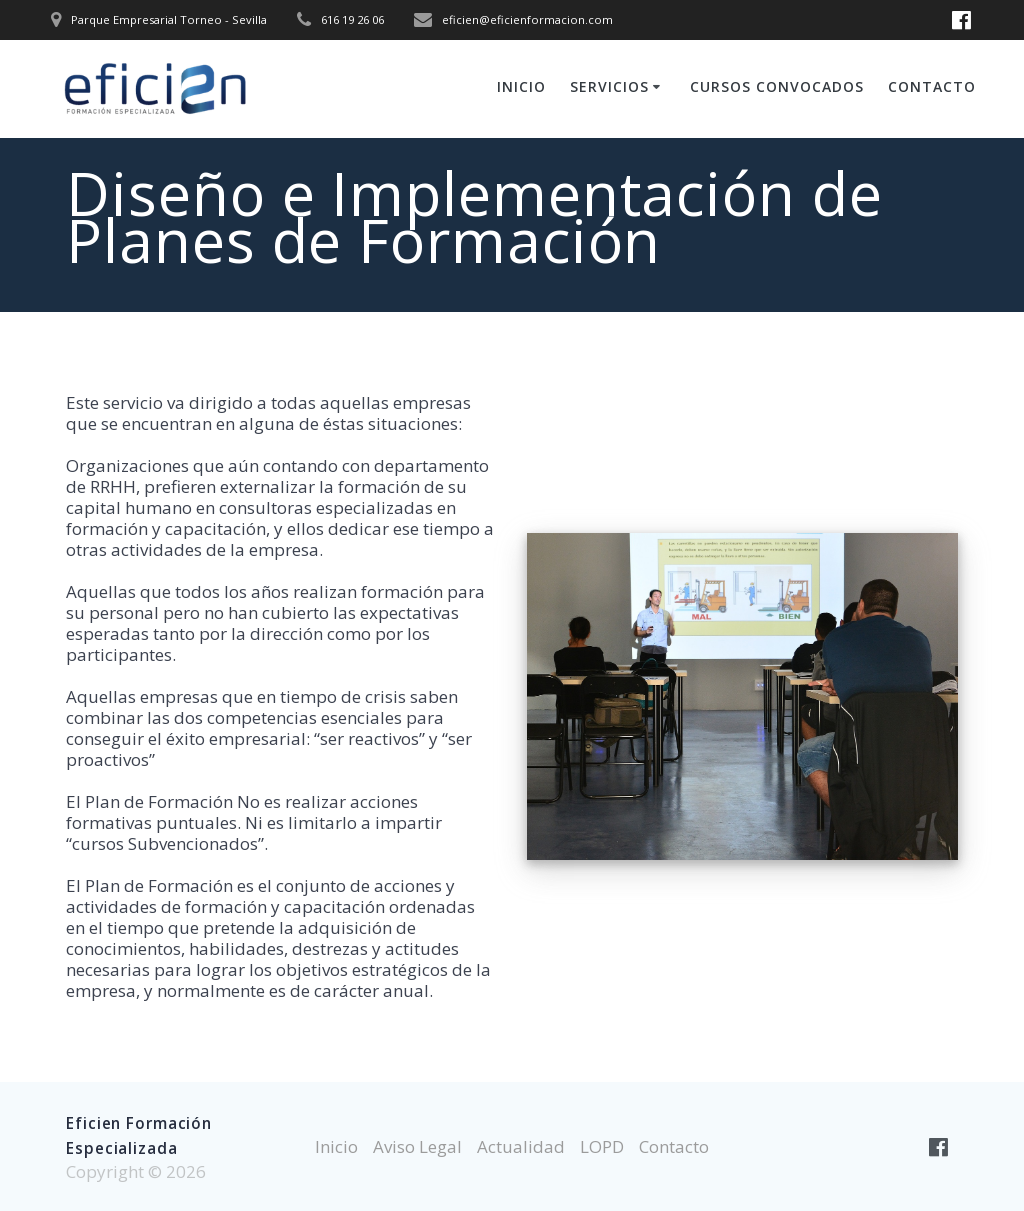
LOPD (602, 1146)
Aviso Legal (417, 1146)
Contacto (932, 86)
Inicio (521, 86)
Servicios (609, 86)
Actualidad (521, 1146)
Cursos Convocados (777, 86)
